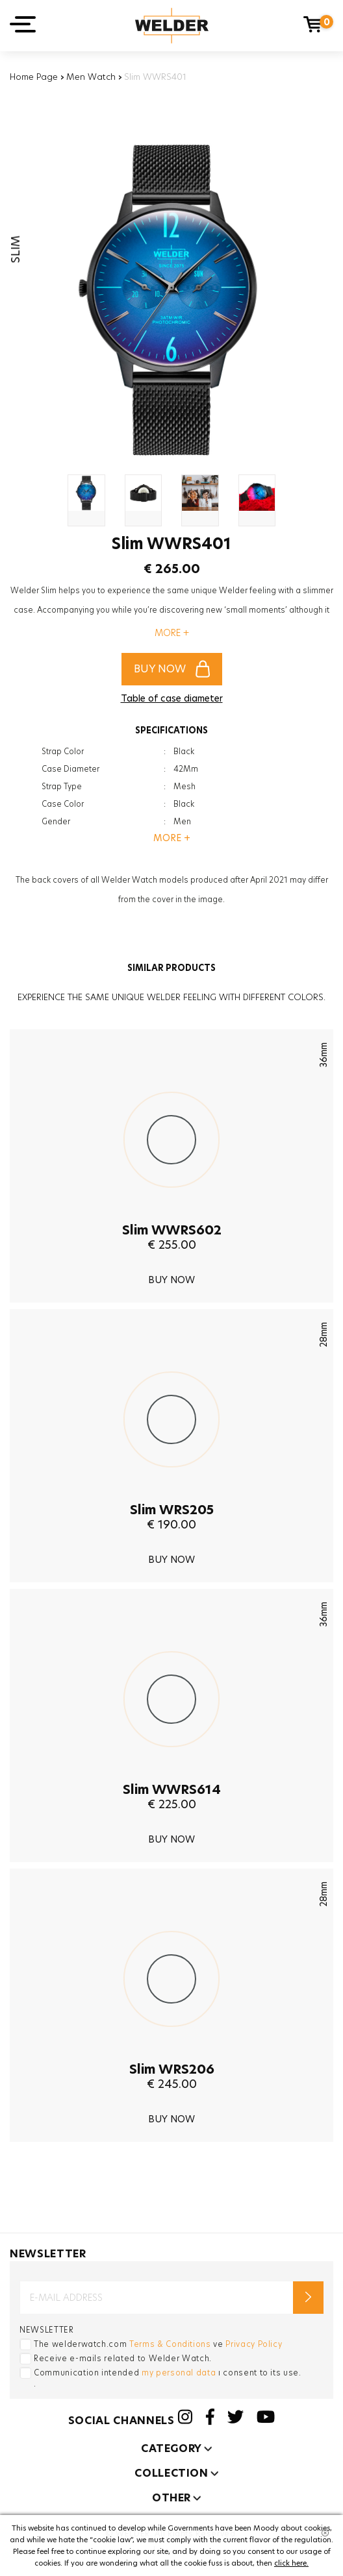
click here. (291, 2563)
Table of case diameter (172, 698)
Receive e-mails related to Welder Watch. (123, 2358)
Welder (172, 25)
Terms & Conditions (170, 2343)
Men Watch (91, 76)
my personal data (179, 2372)
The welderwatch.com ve (158, 2343)
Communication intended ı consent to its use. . (167, 2378)
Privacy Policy (253, 2343)
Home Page (34, 76)
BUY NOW (172, 669)
